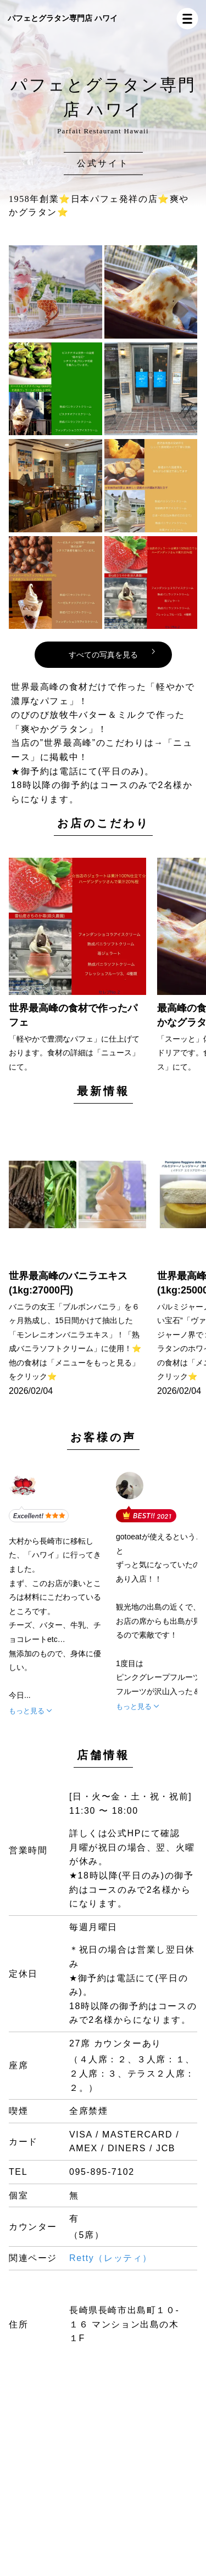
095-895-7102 (102, 2171)
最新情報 (103, 1091)
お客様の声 (103, 1437)
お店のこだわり (103, 823)
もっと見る (26, 1711)
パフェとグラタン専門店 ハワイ (63, 18)
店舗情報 (103, 1755)
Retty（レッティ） (110, 2258)
